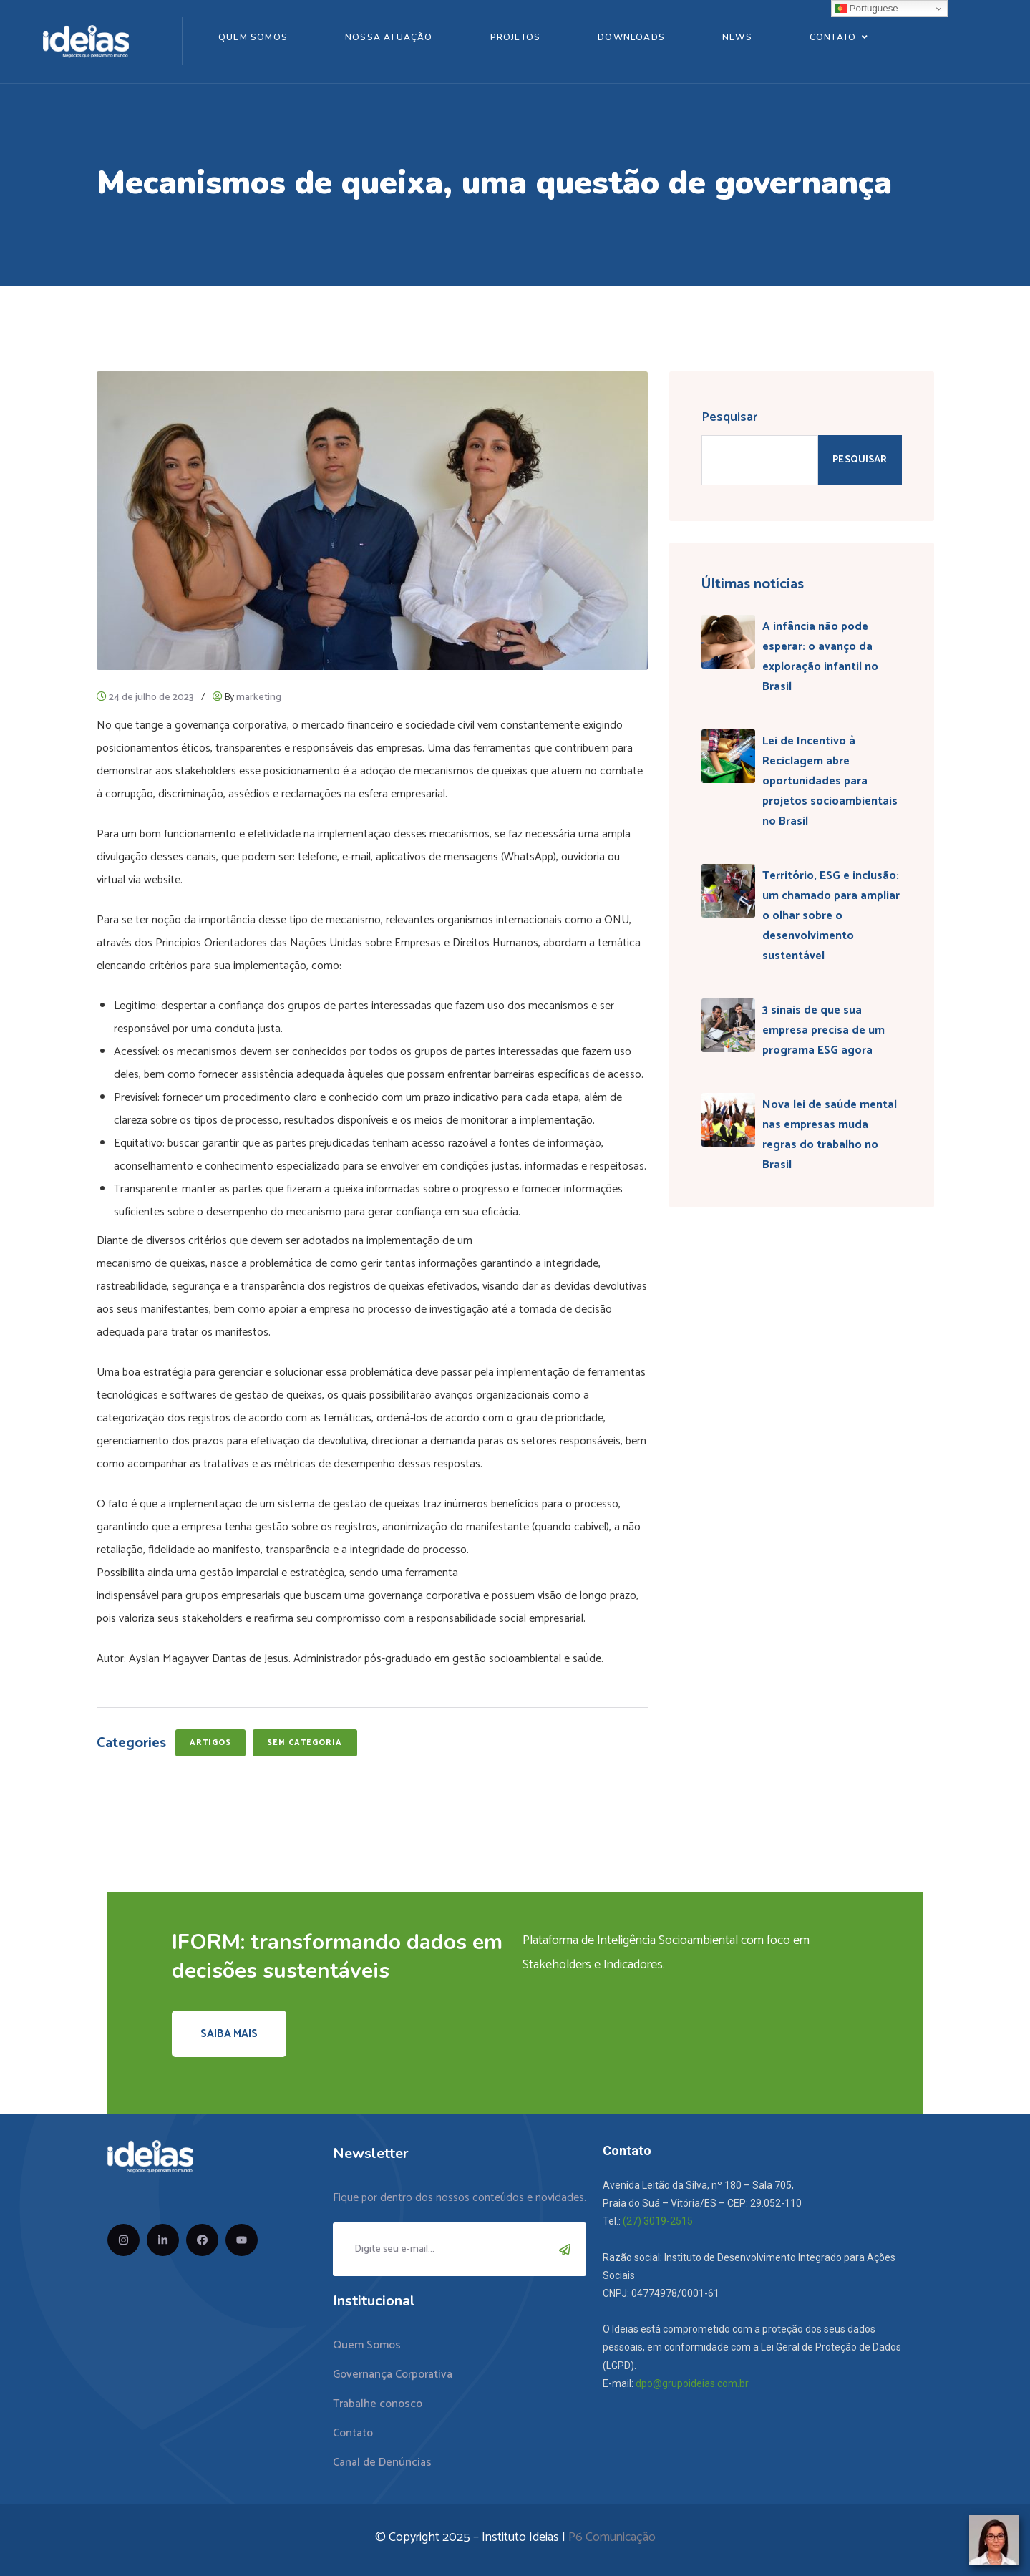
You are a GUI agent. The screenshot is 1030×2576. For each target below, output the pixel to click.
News (737, 37)
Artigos (211, 1742)
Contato (833, 37)
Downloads (631, 37)
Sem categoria (304, 1742)
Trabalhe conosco (377, 2404)
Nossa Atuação (389, 37)
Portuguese (866, 8)
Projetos (515, 37)
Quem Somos (253, 37)
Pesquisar (729, 417)
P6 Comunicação (612, 2537)
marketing (258, 697)
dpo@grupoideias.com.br (692, 2383)
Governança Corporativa (392, 2374)
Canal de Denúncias (382, 2462)
